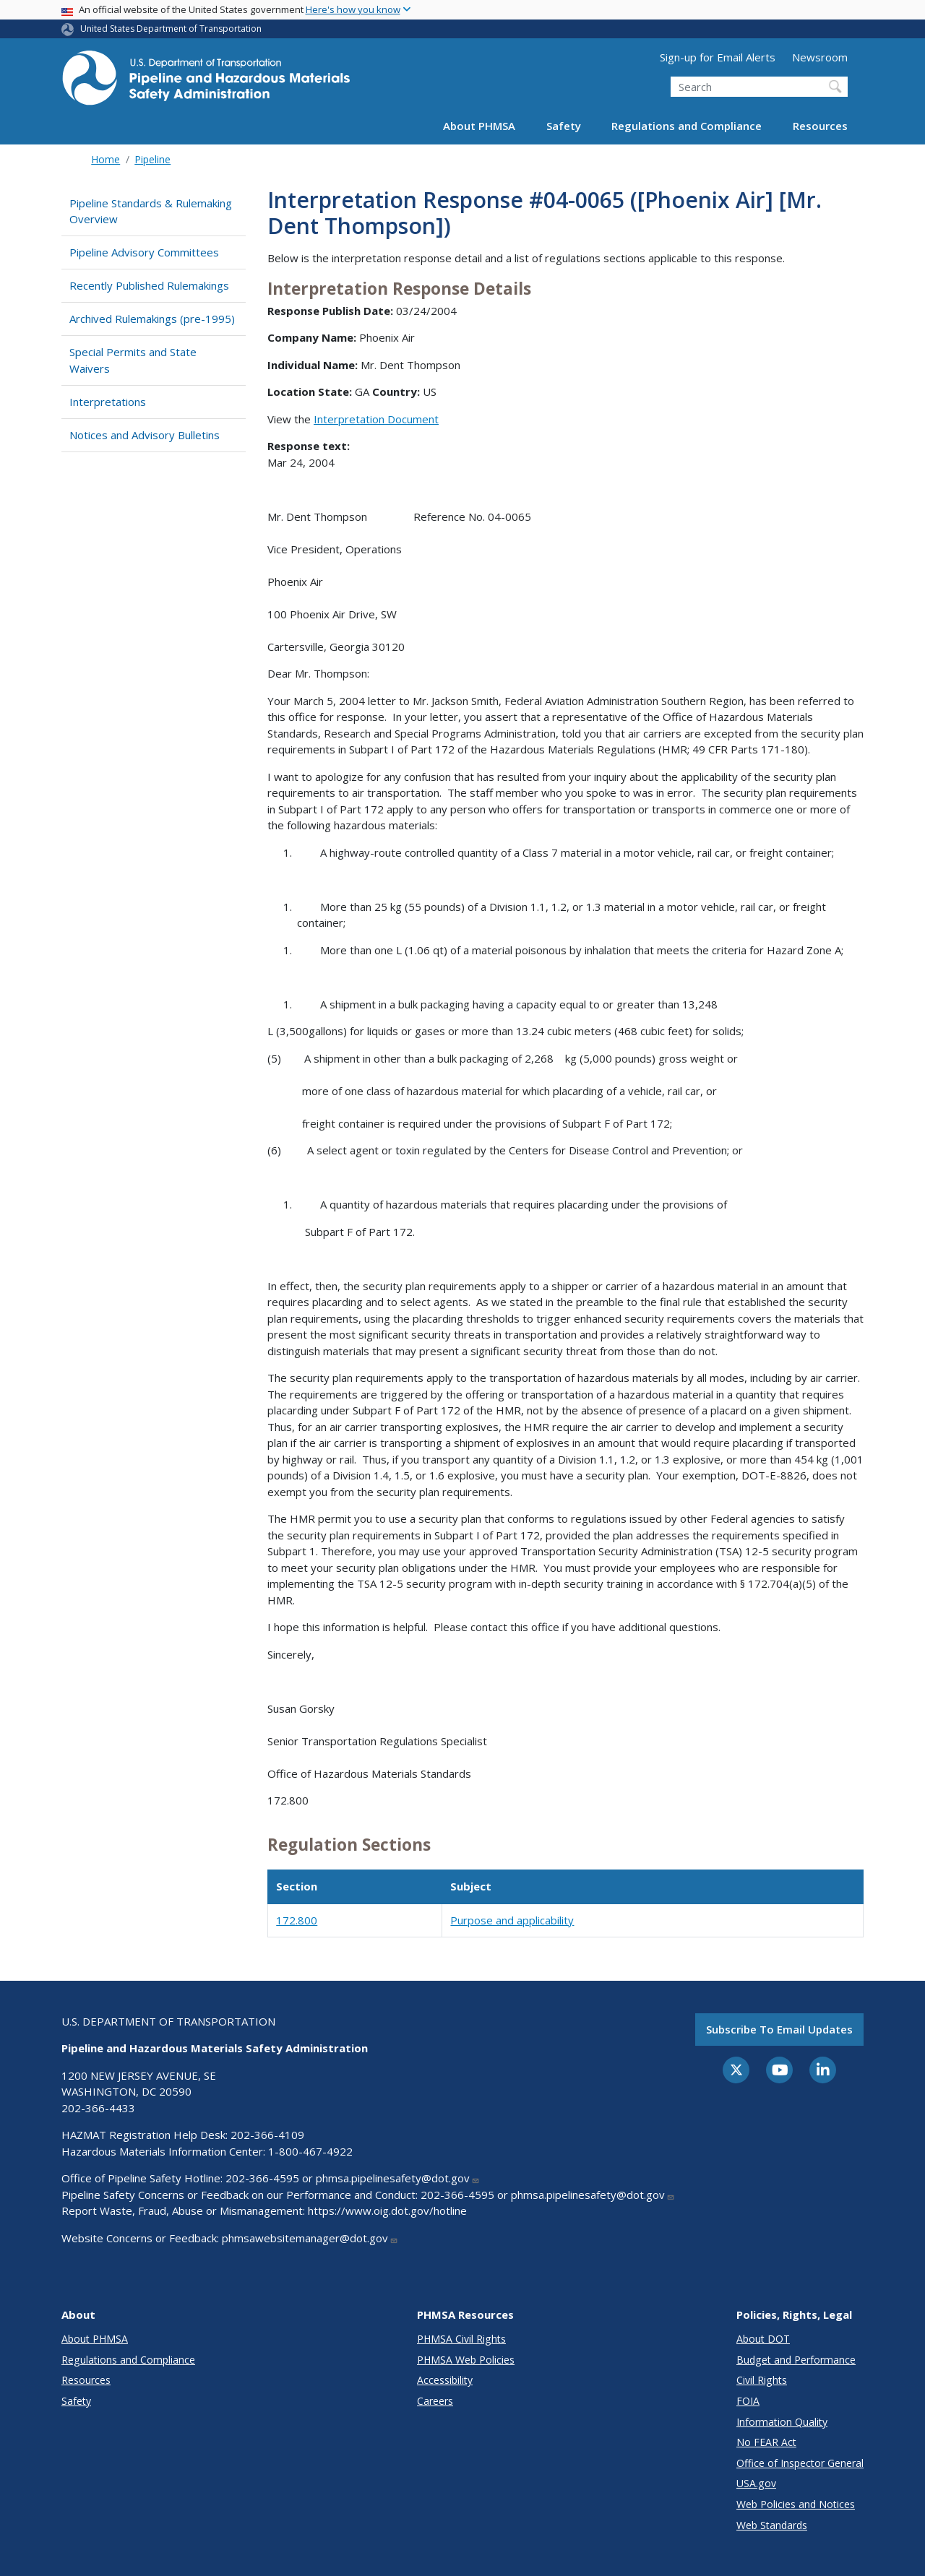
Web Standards (771, 2525)
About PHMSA (479, 125)
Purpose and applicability (512, 1920)
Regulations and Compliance (686, 125)
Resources (820, 125)
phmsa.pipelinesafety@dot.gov (398, 2178)
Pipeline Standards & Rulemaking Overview (150, 211)
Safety (563, 125)
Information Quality (781, 2422)
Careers (435, 2401)
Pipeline (152, 159)
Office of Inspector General (800, 2463)
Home (105, 159)
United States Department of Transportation (171, 28)
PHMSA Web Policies (466, 2360)
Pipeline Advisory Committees (144, 252)
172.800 (296, 1920)
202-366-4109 (267, 2134)
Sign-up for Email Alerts (717, 57)
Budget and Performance (796, 2360)
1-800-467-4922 (310, 2151)
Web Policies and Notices (795, 2504)
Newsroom (820, 57)
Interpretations (107, 401)
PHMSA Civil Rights (461, 2339)
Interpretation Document (376, 419)
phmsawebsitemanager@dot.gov (310, 2238)
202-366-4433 (98, 2108)
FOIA (748, 2401)
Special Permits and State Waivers (133, 360)
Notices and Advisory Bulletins (144, 435)
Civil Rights (761, 2380)
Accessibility (445, 2380)
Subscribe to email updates (779, 2029)
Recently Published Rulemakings (149, 285)
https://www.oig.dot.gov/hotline (387, 2210)
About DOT (763, 2339)
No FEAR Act (766, 2442)
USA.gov (756, 2483)
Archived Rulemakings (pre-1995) (152, 318)
